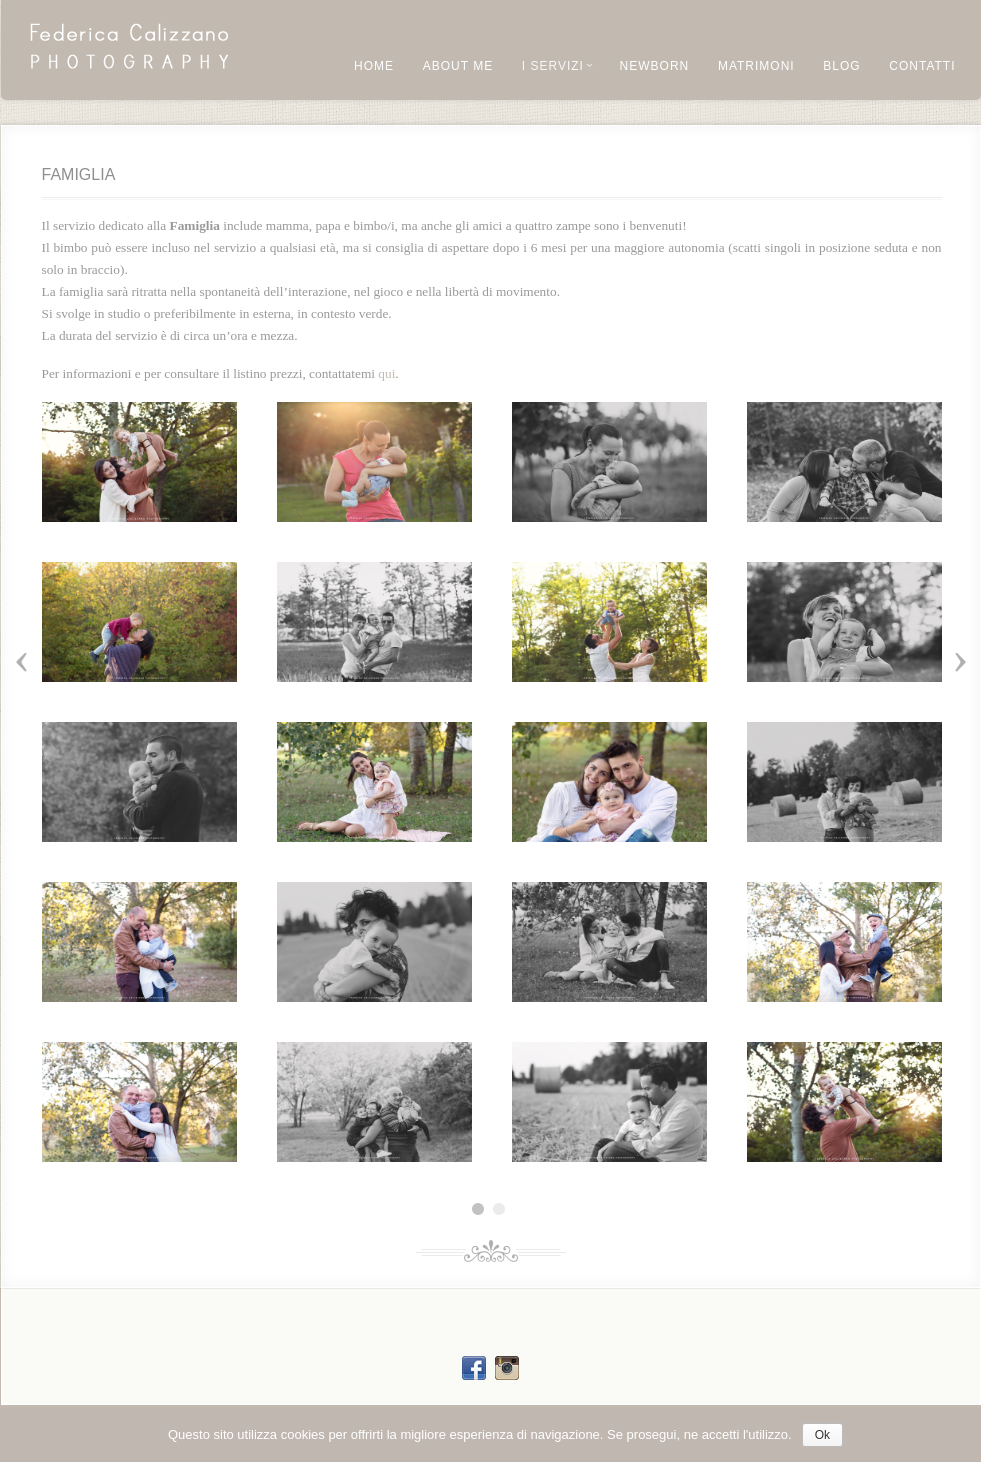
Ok (822, 1435)
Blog (841, 66)
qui (386, 373)
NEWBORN (655, 66)
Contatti (922, 66)
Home (374, 66)
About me (458, 66)
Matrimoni (756, 66)
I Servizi (556, 66)
